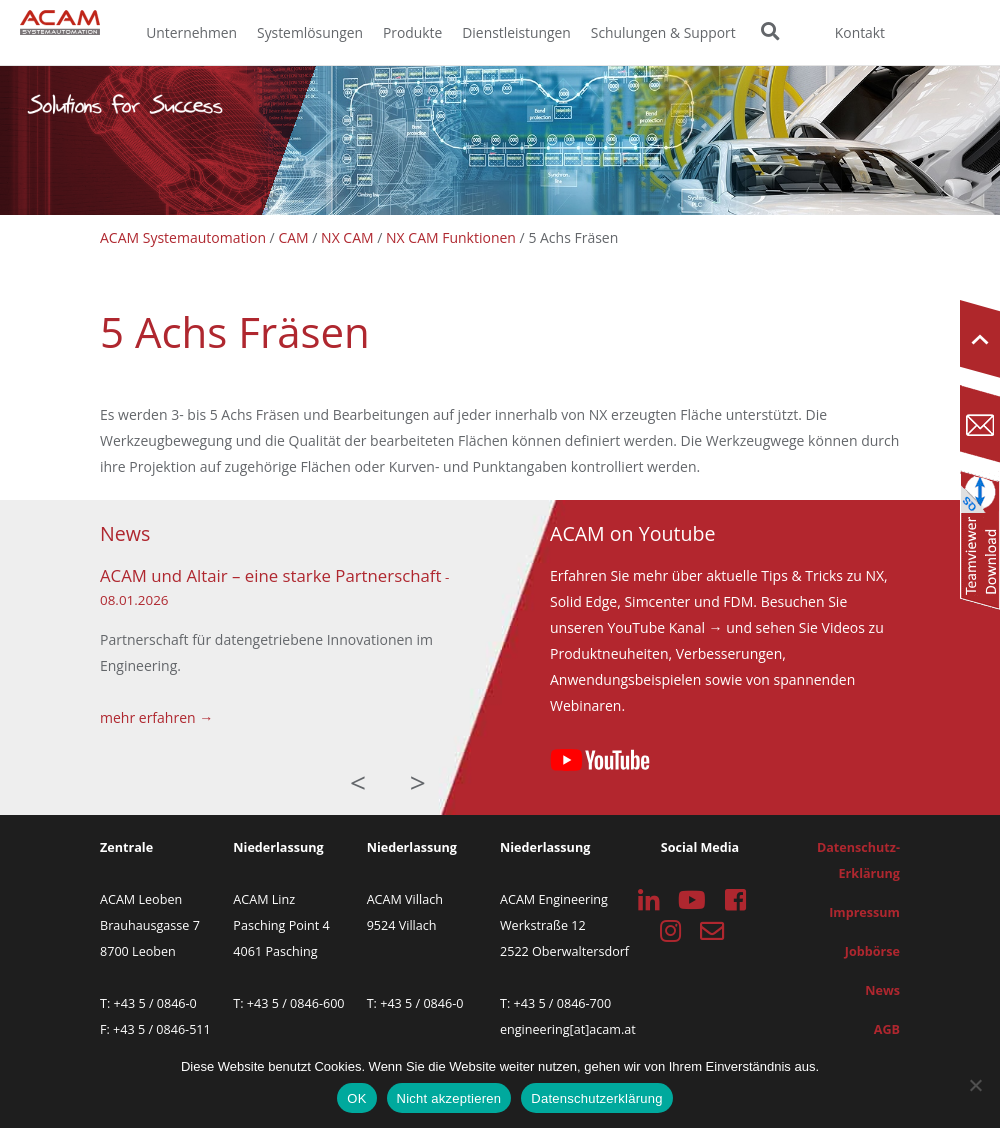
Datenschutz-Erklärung (858, 860)
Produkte (412, 32)
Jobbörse (872, 951)
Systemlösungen (310, 32)
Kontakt (860, 32)
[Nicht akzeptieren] (975, 1085)
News (882, 990)
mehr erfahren (148, 717)
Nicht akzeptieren (449, 1098)
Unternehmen (191, 32)
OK (356, 1098)
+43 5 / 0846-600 (296, 1003)
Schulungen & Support (663, 32)
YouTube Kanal (656, 627)
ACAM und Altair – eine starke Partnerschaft (270, 575)
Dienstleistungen (516, 32)
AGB (887, 1029)
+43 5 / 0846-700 (563, 1003)
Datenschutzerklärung (596, 1098)
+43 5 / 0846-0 (155, 1003)
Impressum (864, 912)
